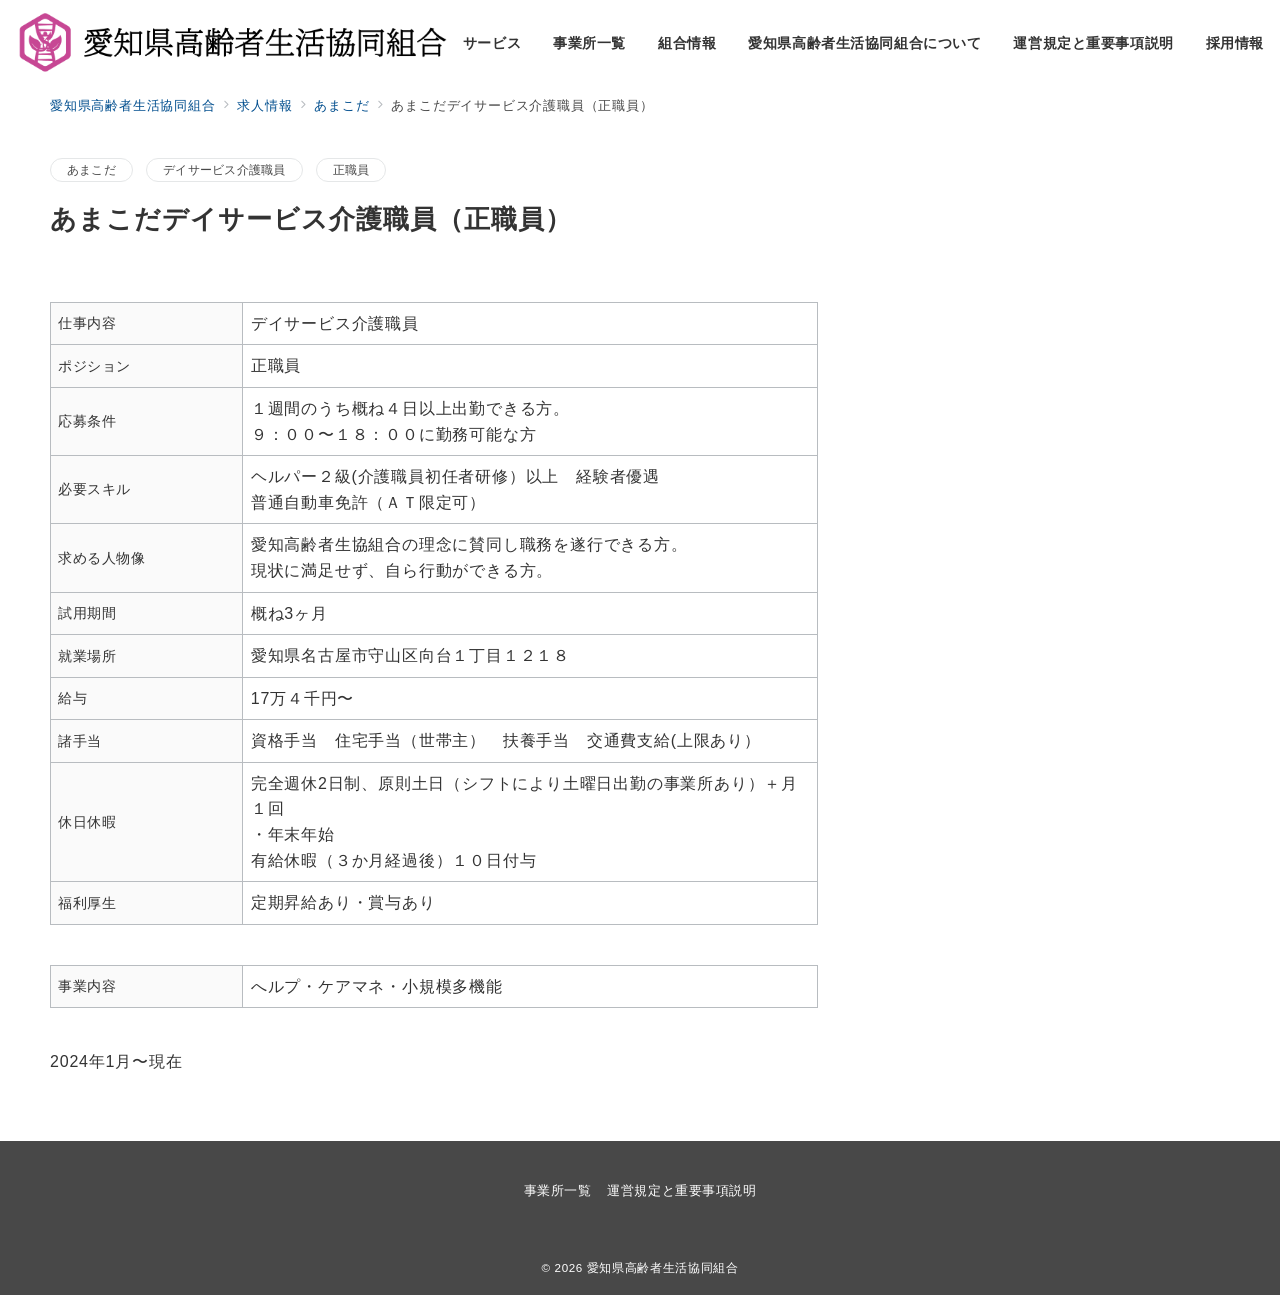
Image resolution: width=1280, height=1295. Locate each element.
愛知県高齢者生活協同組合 (663, 1267)
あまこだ (91, 169)
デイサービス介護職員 (224, 169)
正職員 (351, 169)
